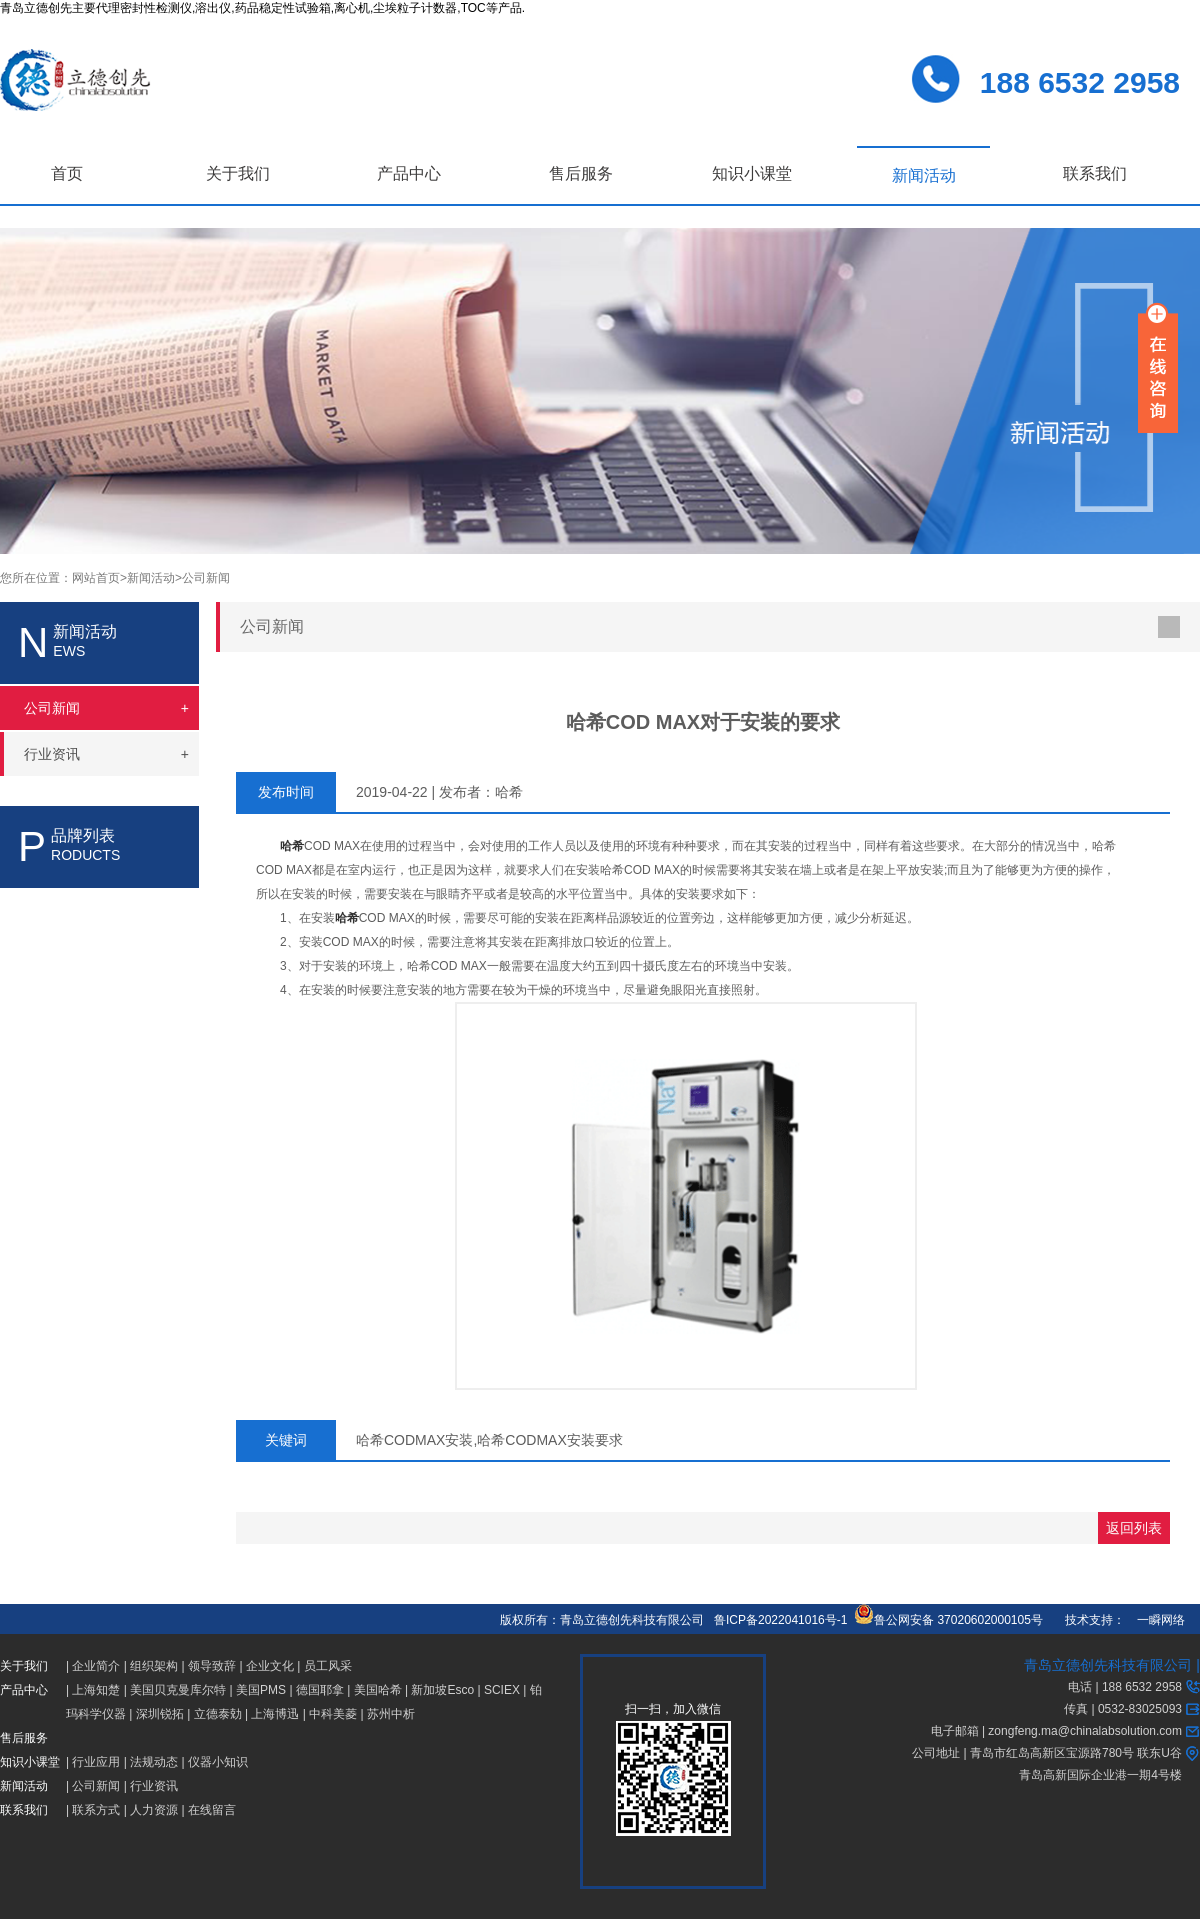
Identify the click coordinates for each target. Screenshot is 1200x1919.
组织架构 (154, 1666)
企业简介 (96, 1666)
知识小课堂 (752, 173)
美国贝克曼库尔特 (178, 1690)
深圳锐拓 (160, 1714)
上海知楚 (96, 1690)
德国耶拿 (320, 1690)
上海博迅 (275, 1714)
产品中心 (409, 173)
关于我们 (238, 173)
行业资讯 (154, 1786)
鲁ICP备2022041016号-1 (780, 1620)
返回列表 (1134, 1528)
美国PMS (261, 1690)
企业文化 (270, 1666)
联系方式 (96, 1810)
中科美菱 (333, 1714)
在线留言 (212, 1810)
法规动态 (154, 1762)
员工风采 (328, 1666)
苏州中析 (391, 1714)
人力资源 (154, 1810)
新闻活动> (154, 578)
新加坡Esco (442, 1690)
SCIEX (502, 1690)
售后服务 (581, 173)
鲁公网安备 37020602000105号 (948, 1620)
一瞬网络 (1155, 1620)
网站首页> (99, 578)
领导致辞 (212, 1666)
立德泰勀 (218, 1714)
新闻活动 (924, 175)
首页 (67, 173)
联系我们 (1095, 173)
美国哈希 (378, 1690)
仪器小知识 (218, 1762)
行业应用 (96, 1762)
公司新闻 (206, 578)
